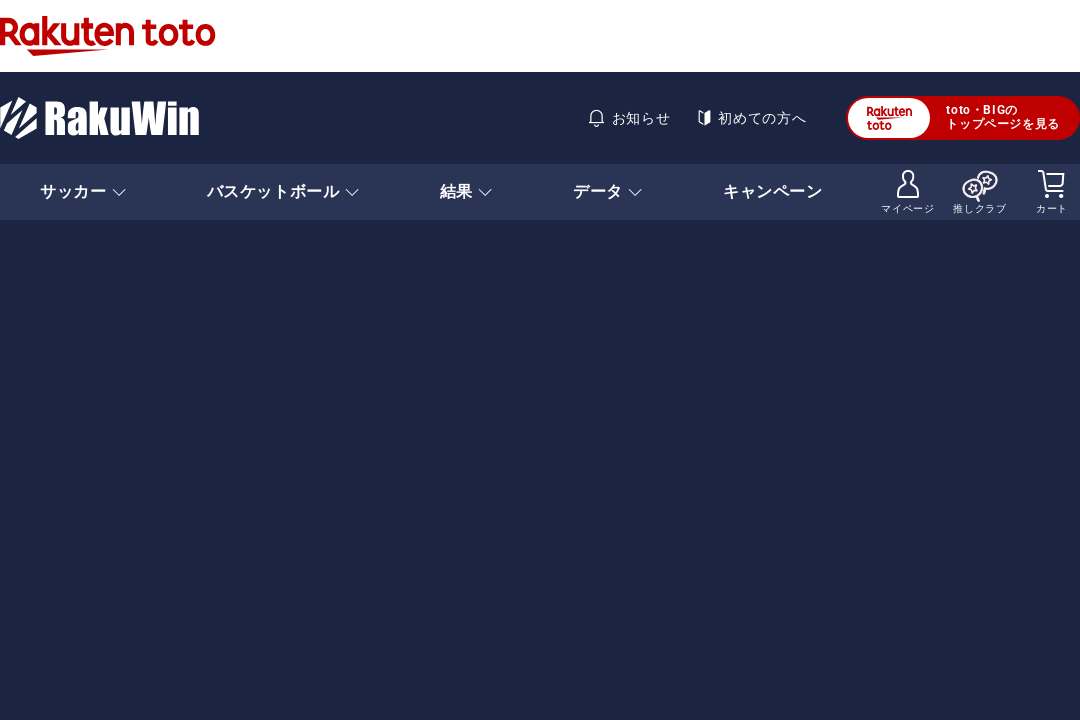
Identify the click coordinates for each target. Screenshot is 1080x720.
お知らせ (628, 118)
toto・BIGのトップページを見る (954, 118)
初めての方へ (750, 118)
